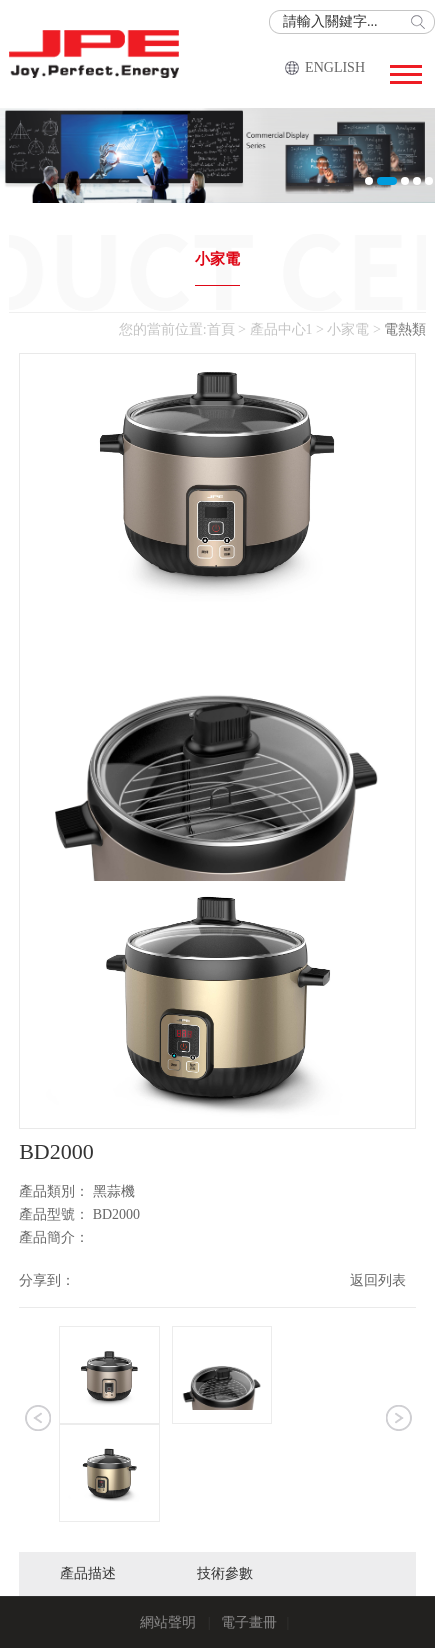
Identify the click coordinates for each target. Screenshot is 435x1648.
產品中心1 (281, 329)
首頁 (221, 329)
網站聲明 (168, 1622)
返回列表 (378, 1280)
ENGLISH (335, 67)
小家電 (217, 259)
